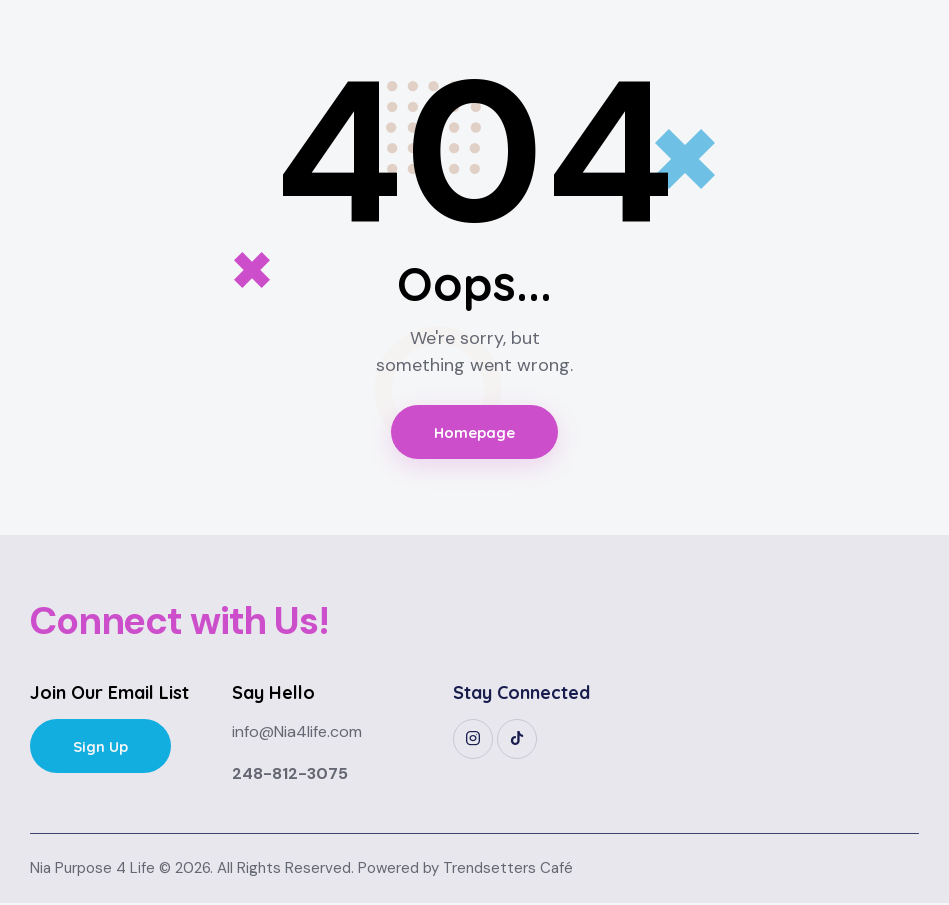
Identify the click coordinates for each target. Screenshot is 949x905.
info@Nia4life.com (297, 733)
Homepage (474, 432)
